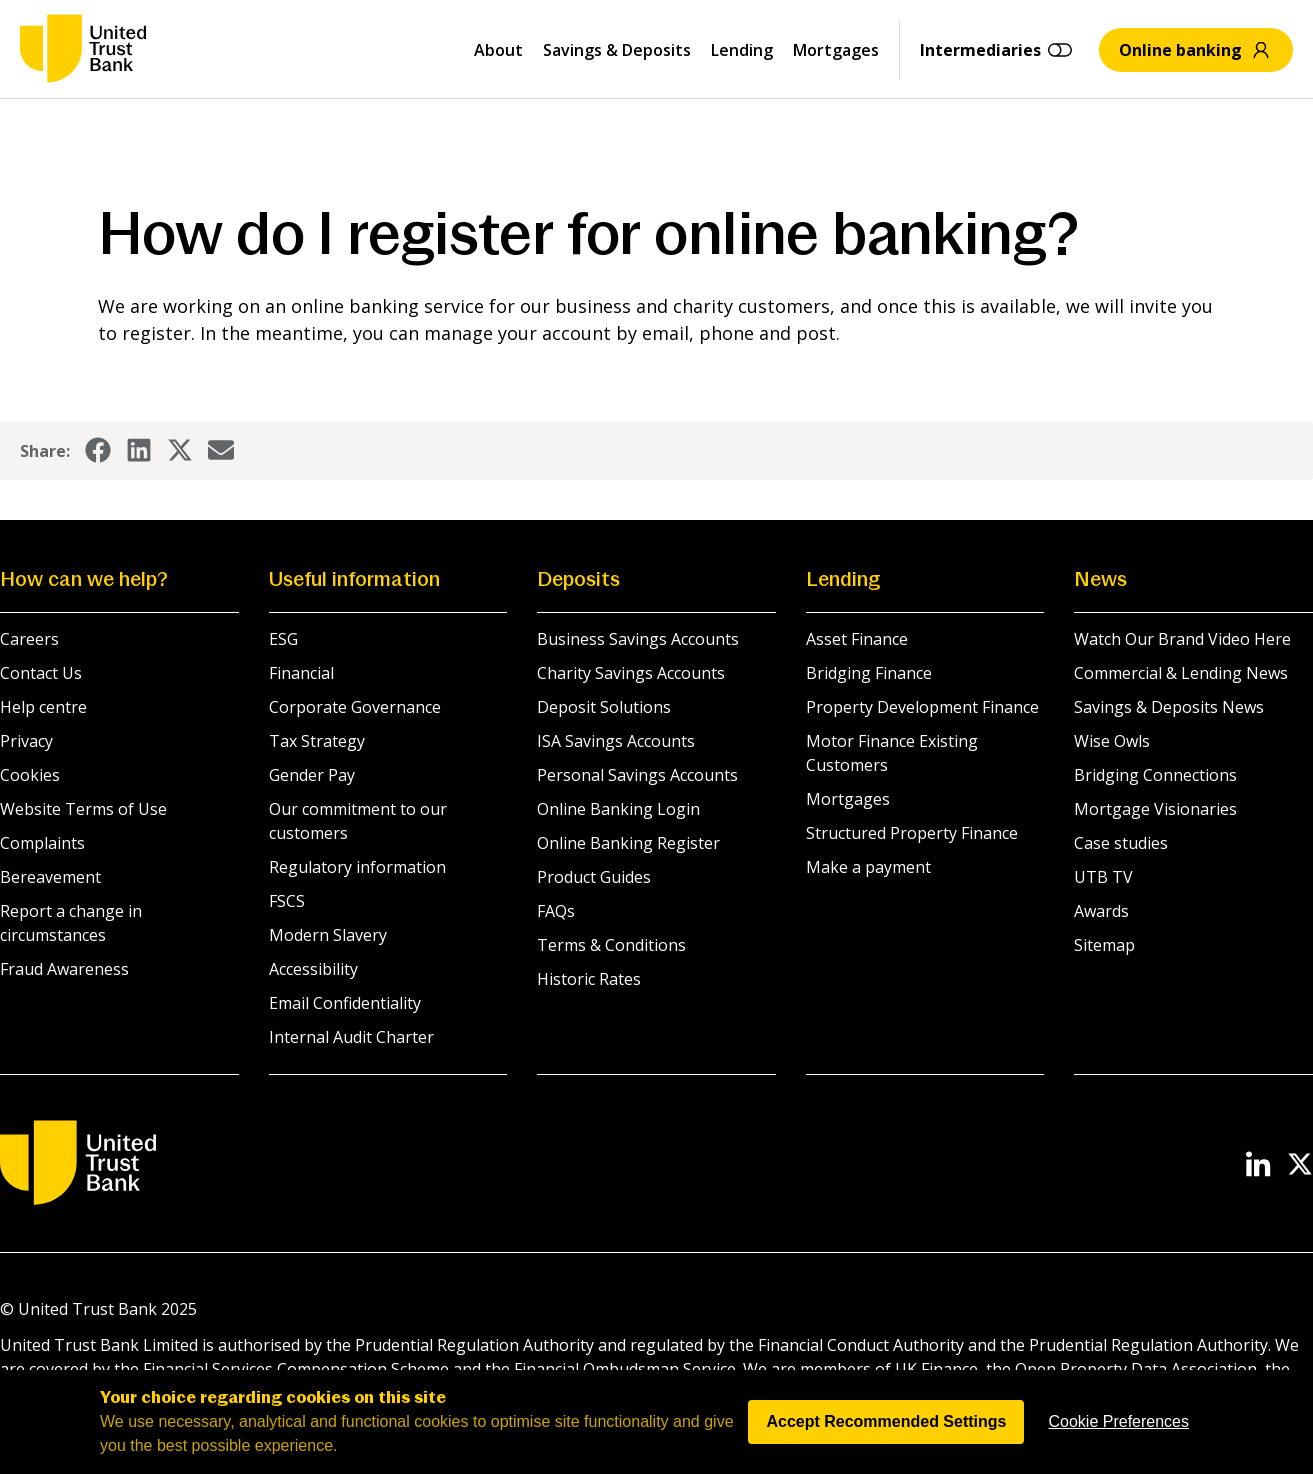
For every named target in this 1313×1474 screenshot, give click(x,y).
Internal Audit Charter (351, 1037)
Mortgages (836, 50)
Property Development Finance (922, 707)
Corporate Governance (355, 707)
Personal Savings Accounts (637, 775)
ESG (283, 639)
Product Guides (594, 877)
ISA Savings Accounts (616, 741)
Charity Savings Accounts (631, 673)
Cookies (30, 775)
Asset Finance (857, 639)
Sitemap (1104, 945)
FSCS (287, 901)
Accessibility (313, 969)
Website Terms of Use (83, 809)
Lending (742, 50)
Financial (301, 673)
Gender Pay (312, 775)
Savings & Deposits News (1169, 707)
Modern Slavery (328, 935)
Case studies (1121, 843)
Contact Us (41, 673)
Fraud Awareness (64, 969)
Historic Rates (589, 979)
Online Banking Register (628, 843)
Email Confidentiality (345, 1003)
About (498, 50)
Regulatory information (357, 867)
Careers (29, 639)
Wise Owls (1112, 741)
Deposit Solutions (604, 707)
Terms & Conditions (611, 945)
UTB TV (1103, 877)
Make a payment (868, 867)
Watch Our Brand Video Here (1182, 639)
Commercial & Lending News (1181, 673)
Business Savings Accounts (638, 639)
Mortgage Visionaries (1155, 809)
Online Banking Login (618, 809)
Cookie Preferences (1118, 1452)
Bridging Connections (1155, 775)
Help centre (43, 707)
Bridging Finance (869, 673)
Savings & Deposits (617, 50)
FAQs (556, 911)
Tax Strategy (317, 741)
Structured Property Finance (912, 833)
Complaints (42, 843)
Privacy (26, 741)
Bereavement (50, 877)
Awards (1101, 911)
